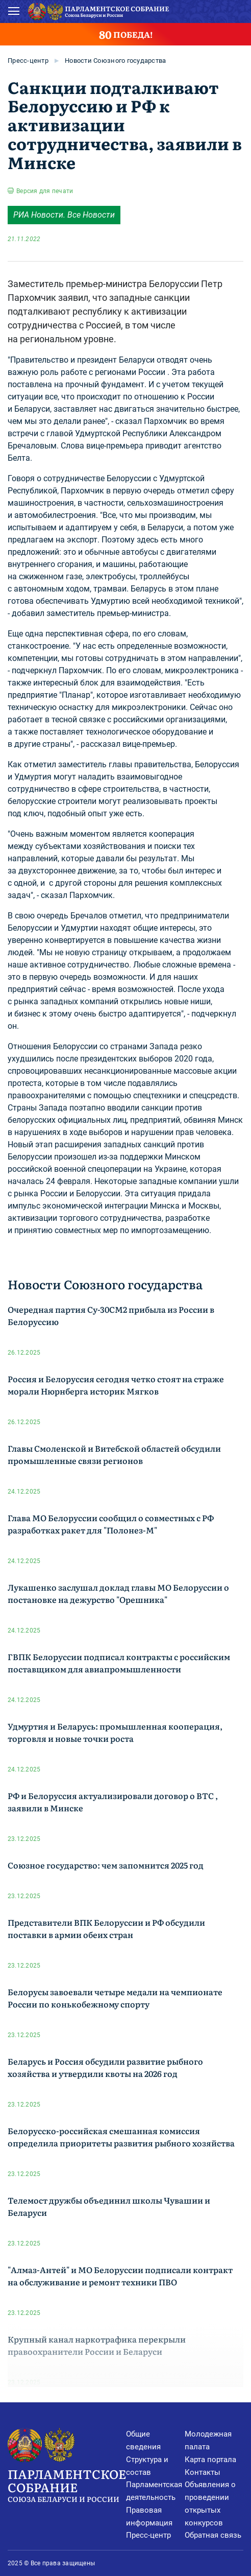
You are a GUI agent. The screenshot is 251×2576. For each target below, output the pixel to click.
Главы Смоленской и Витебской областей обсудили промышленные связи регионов (114, 1454)
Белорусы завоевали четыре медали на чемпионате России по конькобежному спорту (115, 1998)
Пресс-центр (28, 60)
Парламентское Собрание (67, 2484)
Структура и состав (147, 2466)
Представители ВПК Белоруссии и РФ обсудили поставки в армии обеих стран (106, 1928)
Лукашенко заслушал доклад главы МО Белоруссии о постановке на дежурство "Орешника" (118, 1593)
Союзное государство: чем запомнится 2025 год (106, 1865)
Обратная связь (213, 2535)
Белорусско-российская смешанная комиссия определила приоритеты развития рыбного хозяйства (121, 2136)
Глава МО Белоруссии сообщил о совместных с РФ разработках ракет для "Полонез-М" (111, 1523)
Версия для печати (44, 191)
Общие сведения (143, 2440)
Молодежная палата (208, 2440)
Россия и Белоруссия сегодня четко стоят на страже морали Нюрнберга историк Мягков (116, 1385)
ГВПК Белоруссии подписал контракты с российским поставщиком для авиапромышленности (119, 1662)
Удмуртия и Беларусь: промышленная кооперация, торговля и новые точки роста (115, 1732)
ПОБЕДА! (126, 34)
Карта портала (210, 2459)
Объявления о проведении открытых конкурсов (210, 2503)
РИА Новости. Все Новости (64, 215)
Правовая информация (149, 2516)
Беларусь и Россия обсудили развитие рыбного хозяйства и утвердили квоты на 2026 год (105, 2067)
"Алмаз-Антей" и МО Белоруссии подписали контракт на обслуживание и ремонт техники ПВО (120, 2275)
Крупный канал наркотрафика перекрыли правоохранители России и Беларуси (97, 2345)
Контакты (202, 2472)
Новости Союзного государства (115, 60)
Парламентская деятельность (154, 2491)
